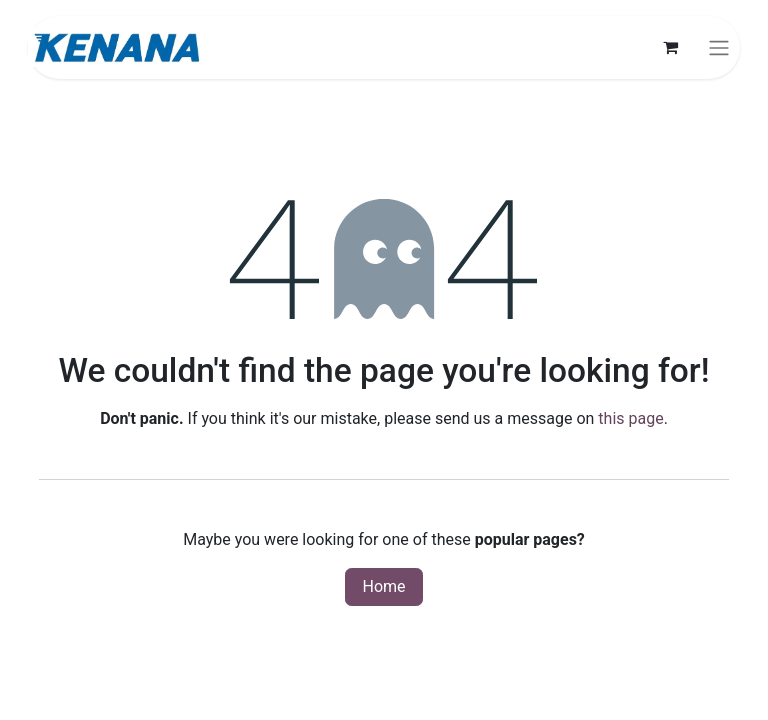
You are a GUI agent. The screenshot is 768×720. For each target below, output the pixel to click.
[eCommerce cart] (670, 47)
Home (383, 586)
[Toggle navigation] (719, 47)
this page (630, 418)
